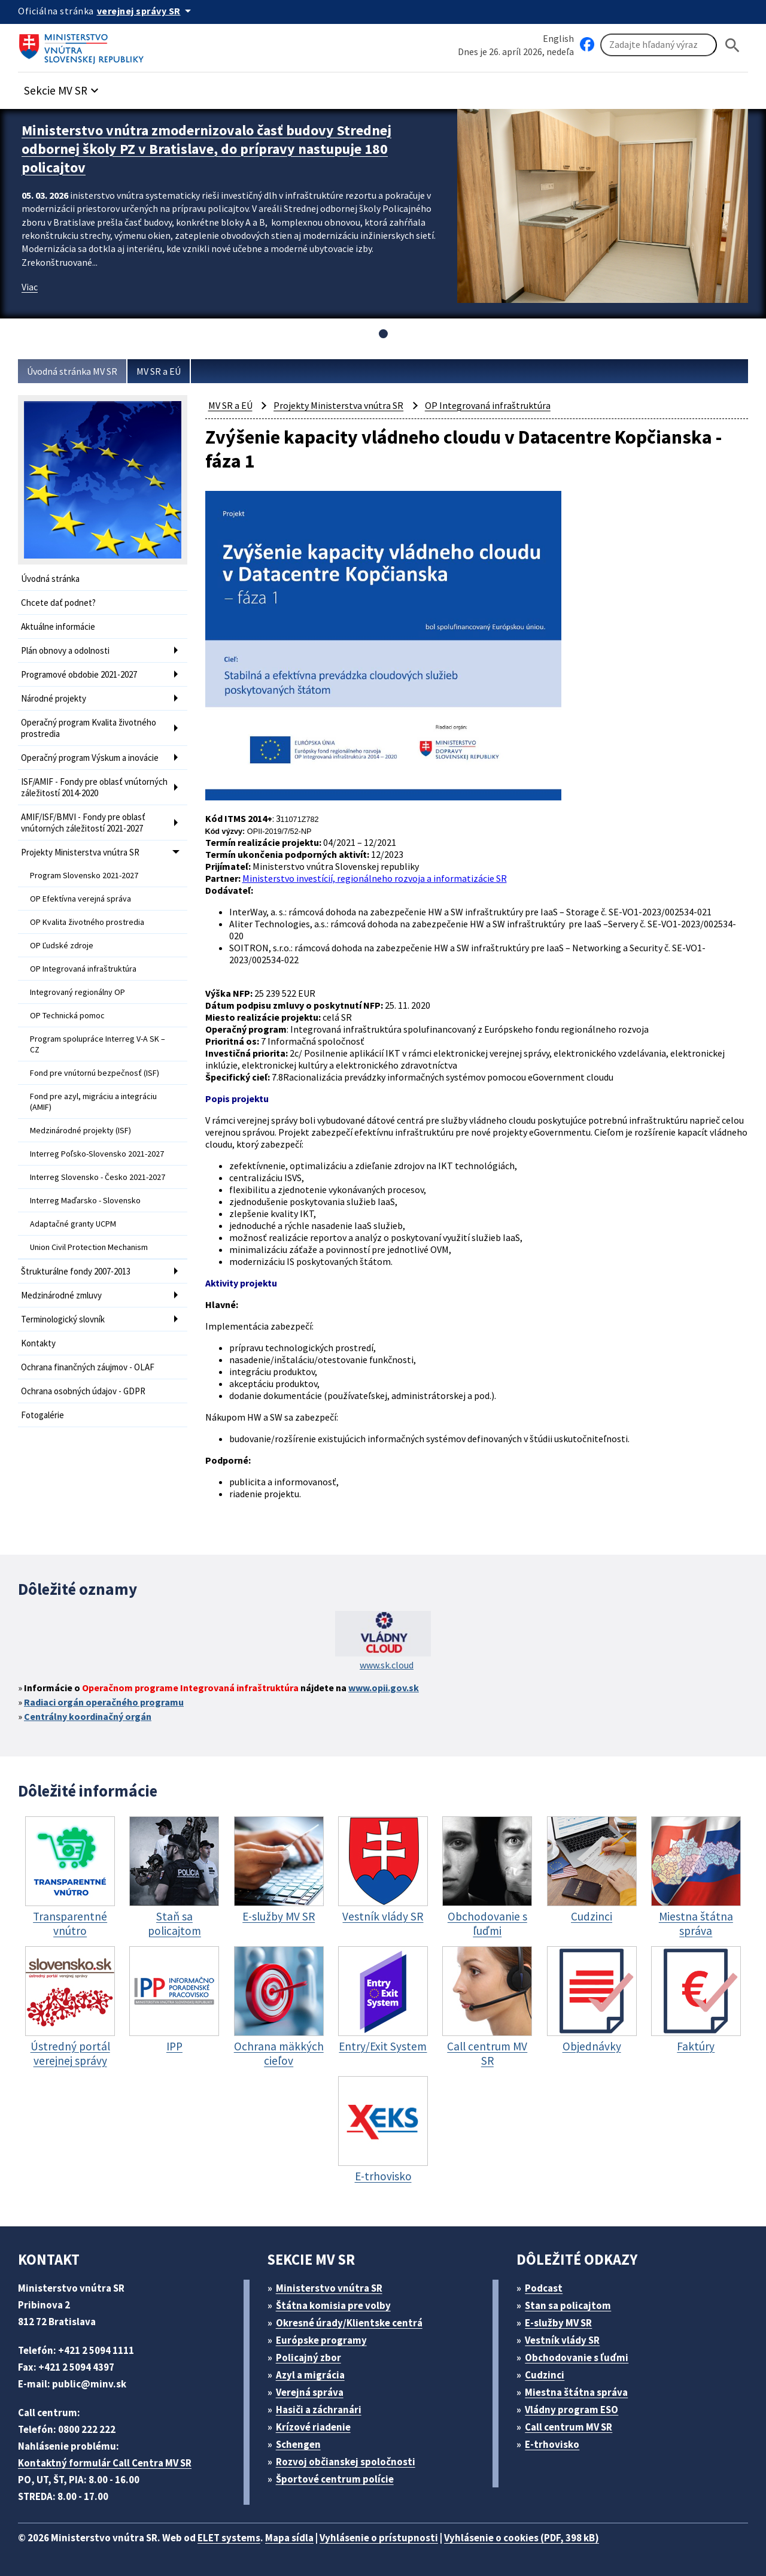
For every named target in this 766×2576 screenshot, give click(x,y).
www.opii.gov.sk (383, 1688)
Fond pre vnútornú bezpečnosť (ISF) (94, 1072)
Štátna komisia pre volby (333, 2305)
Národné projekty (53, 698)
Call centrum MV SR (568, 2427)
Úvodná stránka (50, 578)
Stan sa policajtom (568, 2305)
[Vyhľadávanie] (658, 45)
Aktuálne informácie (58, 626)
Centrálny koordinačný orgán (87, 1716)
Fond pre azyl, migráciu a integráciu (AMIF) (93, 1101)
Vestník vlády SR (562, 2340)
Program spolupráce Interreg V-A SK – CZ (97, 1044)
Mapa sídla (289, 2537)
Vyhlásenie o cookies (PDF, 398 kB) (521, 2537)
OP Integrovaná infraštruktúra (83, 968)
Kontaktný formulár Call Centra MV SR (105, 2462)
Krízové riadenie (313, 2427)
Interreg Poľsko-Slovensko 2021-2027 (97, 1153)
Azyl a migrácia (310, 2374)
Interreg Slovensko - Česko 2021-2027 (97, 1177)
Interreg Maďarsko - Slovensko (85, 1200)
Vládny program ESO (571, 2409)
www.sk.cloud (387, 1665)
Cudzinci (544, 2374)
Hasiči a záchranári (318, 2409)
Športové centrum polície (335, 2479)
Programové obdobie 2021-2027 (79, 674)
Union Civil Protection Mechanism (89, 1247)
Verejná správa (310, 2392)
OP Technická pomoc (67, 1015)
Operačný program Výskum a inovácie (90, 757)
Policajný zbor (308, 2357)
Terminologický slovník (63, 1319)
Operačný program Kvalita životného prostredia (88, 728)
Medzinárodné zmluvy (61, 1295)
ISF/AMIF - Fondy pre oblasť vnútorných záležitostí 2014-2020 (94, 787)
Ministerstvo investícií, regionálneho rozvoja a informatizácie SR (374, 878)
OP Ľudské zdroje (61, 945)
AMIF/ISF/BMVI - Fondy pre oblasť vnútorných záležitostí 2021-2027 (83, 822)
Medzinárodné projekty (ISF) (80, 1130)
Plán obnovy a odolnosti (65, 650)
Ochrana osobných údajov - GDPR (83, 1391)
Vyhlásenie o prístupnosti (379, 2537)
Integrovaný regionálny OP (77, 992)
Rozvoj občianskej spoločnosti (345, 2461)
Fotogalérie (42, 1415)
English (558, 38)
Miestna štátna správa (576, 2392)
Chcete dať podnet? (58, 602)
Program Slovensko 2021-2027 (84, 875)
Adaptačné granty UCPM (73, 1223)
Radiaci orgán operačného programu (104, 1702)
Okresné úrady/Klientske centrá (349, 2322)
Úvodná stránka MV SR (72, 371)
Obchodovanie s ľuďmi (576, 2357)
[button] (63, 87)
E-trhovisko (552, 2444)
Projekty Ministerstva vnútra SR (80, 852)
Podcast (544, 2288)
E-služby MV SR (558, 2322)
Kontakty (38, 1343)
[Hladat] (732, 45)
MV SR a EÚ (158, 371)
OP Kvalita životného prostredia (87, 922)
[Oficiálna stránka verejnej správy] (146, 11)
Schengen (298, 2444)
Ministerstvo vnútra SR (329, 2288)
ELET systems (228, 2537)
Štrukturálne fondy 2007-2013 (75, 1271)
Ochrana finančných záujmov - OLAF (87, 1367)
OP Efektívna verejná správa (80, 898)
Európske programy (321, 2340)
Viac (30, 287)
